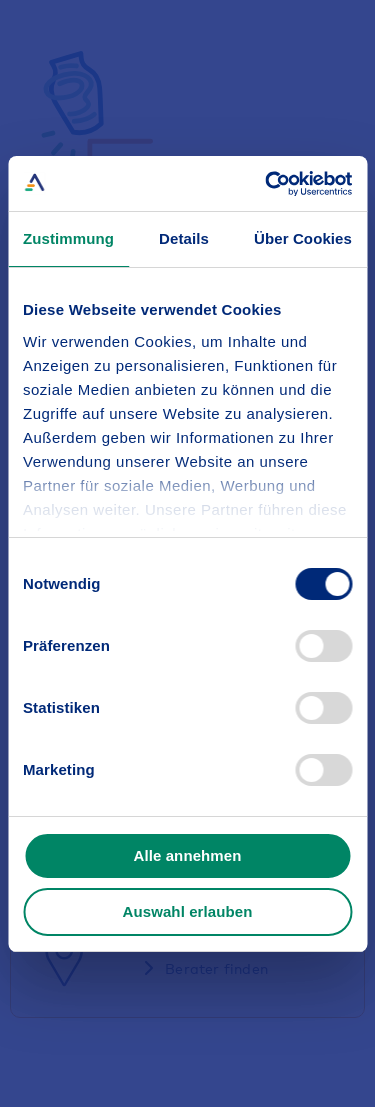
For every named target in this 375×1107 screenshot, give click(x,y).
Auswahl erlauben (188, 911)
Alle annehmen (188, 855)
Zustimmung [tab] (68, 238)
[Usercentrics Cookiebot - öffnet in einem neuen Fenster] (267, 184)
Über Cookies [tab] (303, 238)
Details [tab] (184, 238)
